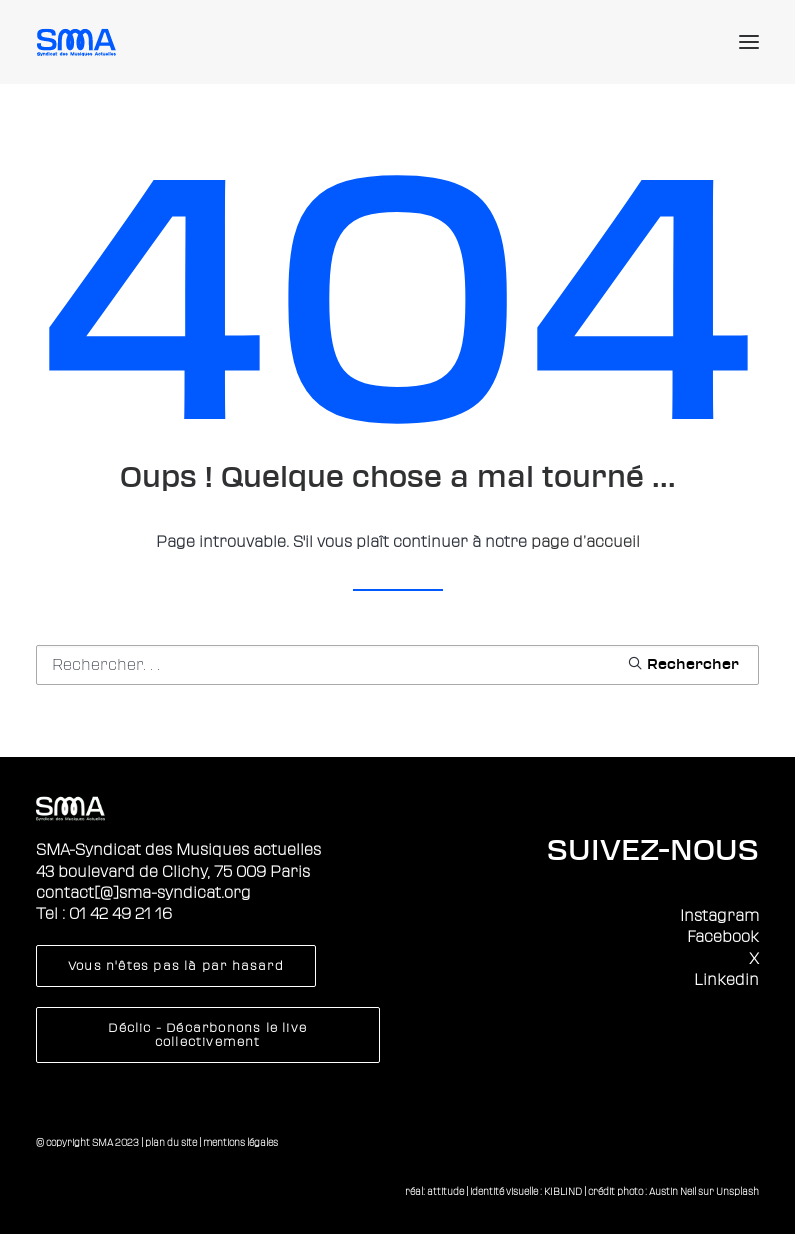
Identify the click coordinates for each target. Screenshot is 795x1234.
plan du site (171, 1142)
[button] (749, 42)
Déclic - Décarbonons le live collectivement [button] (209, 1035)
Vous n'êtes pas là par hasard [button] (176, 966)
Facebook (723, 937)
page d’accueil (585, 542)
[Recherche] (397, 665)
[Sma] (79, 42)
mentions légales (240, 1142)
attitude (445, 1191)
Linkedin (726, 980)
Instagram (719, 916)
